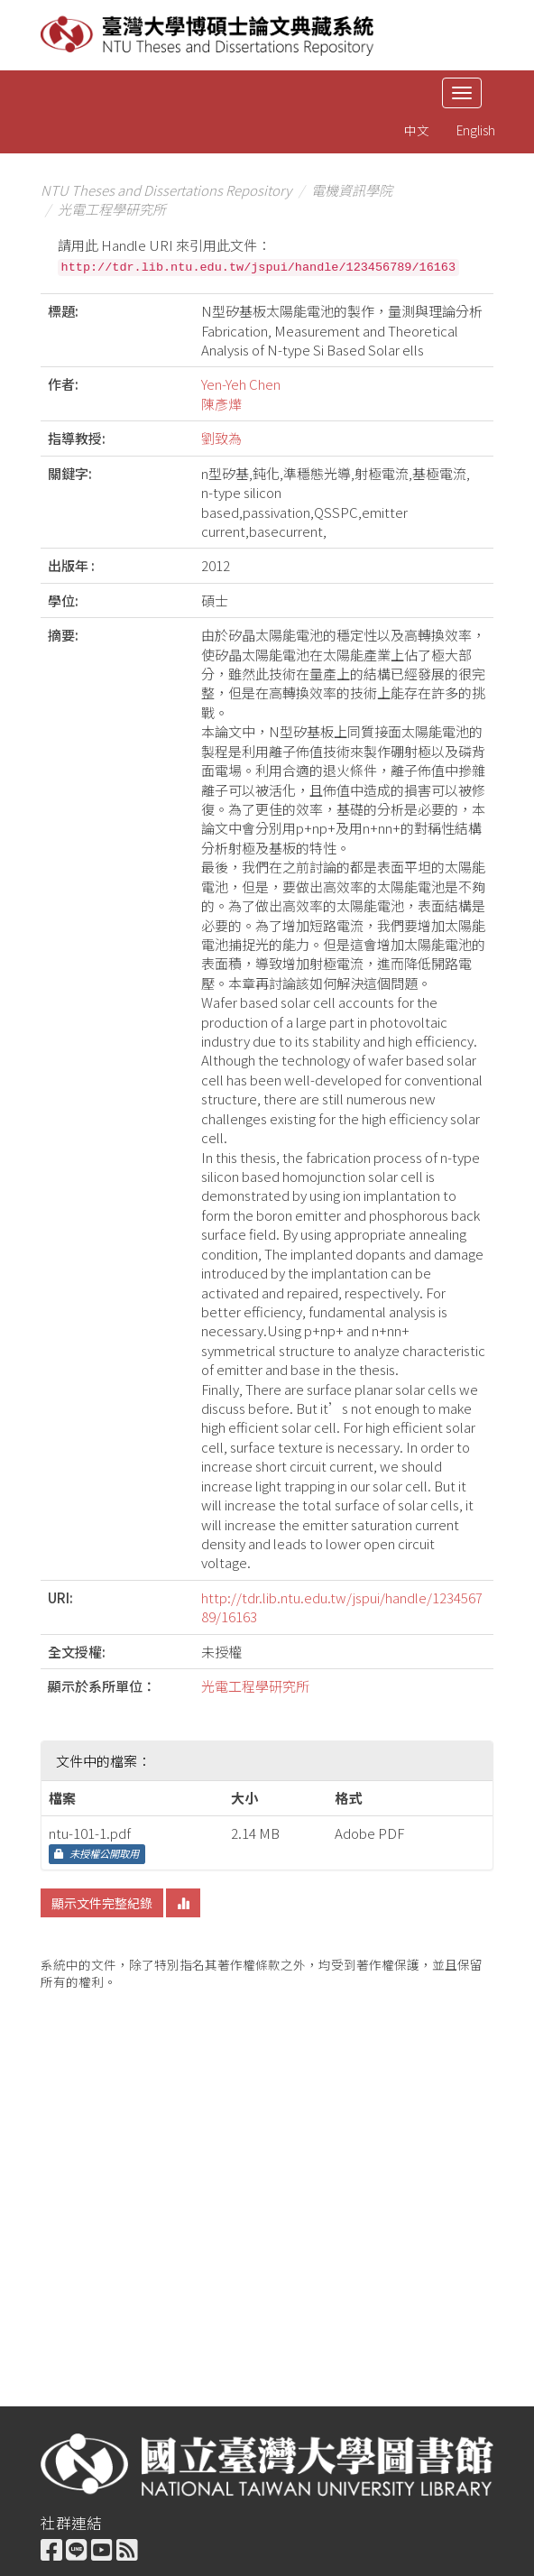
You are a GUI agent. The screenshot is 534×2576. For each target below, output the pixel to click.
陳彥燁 (221, 403)
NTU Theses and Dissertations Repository (166, 189)
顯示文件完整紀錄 (101, 1903)
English (475, 130)
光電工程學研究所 (112, 208)
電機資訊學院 (351, 189)
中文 (416, 130)
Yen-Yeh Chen (241, 383)
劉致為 (221, 438)
